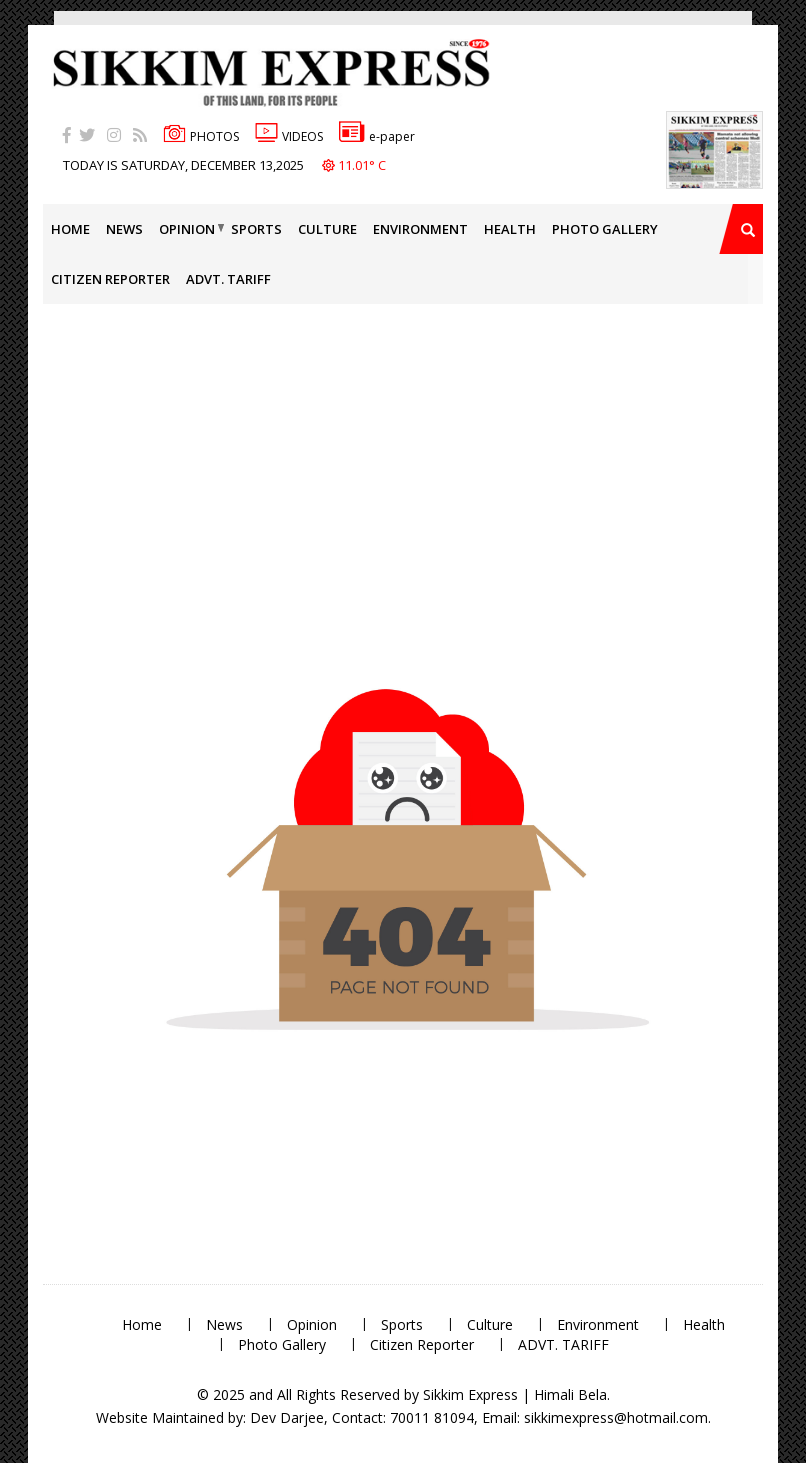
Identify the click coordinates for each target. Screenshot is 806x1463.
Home (70, 229)
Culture (327, 229)
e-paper (377, 136)
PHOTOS (201, 136)
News (124, 229)
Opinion (187, 229)
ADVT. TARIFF (228, 279)
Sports (256, 229)
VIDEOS (289, 136)
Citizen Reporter (110, 279)
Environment (420, 229)
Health (510, 229)
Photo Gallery (605, 229)
